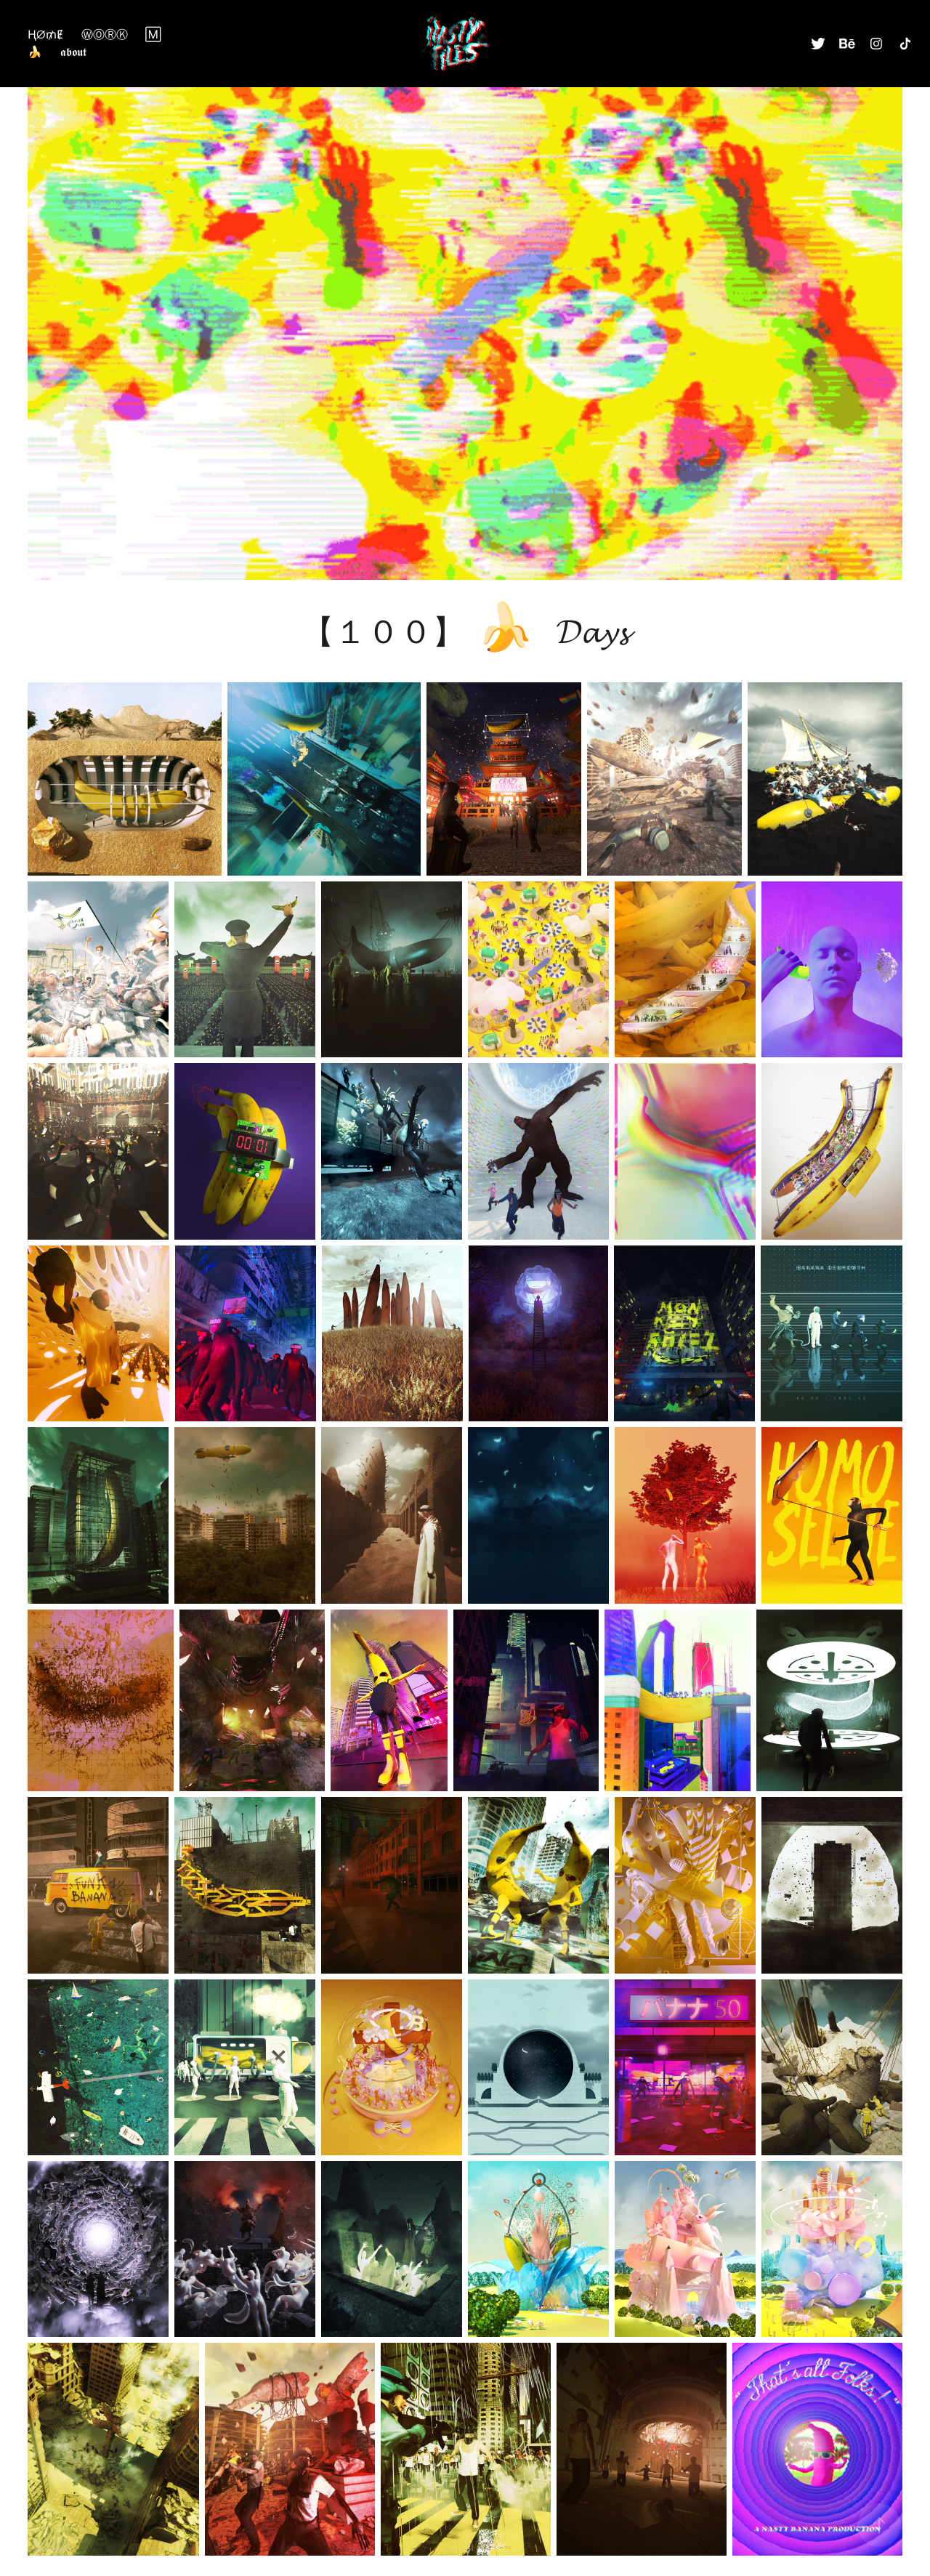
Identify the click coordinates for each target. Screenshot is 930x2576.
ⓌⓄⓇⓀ (104, 34)
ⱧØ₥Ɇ (45, 34)
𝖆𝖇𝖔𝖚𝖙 (73, 52)
